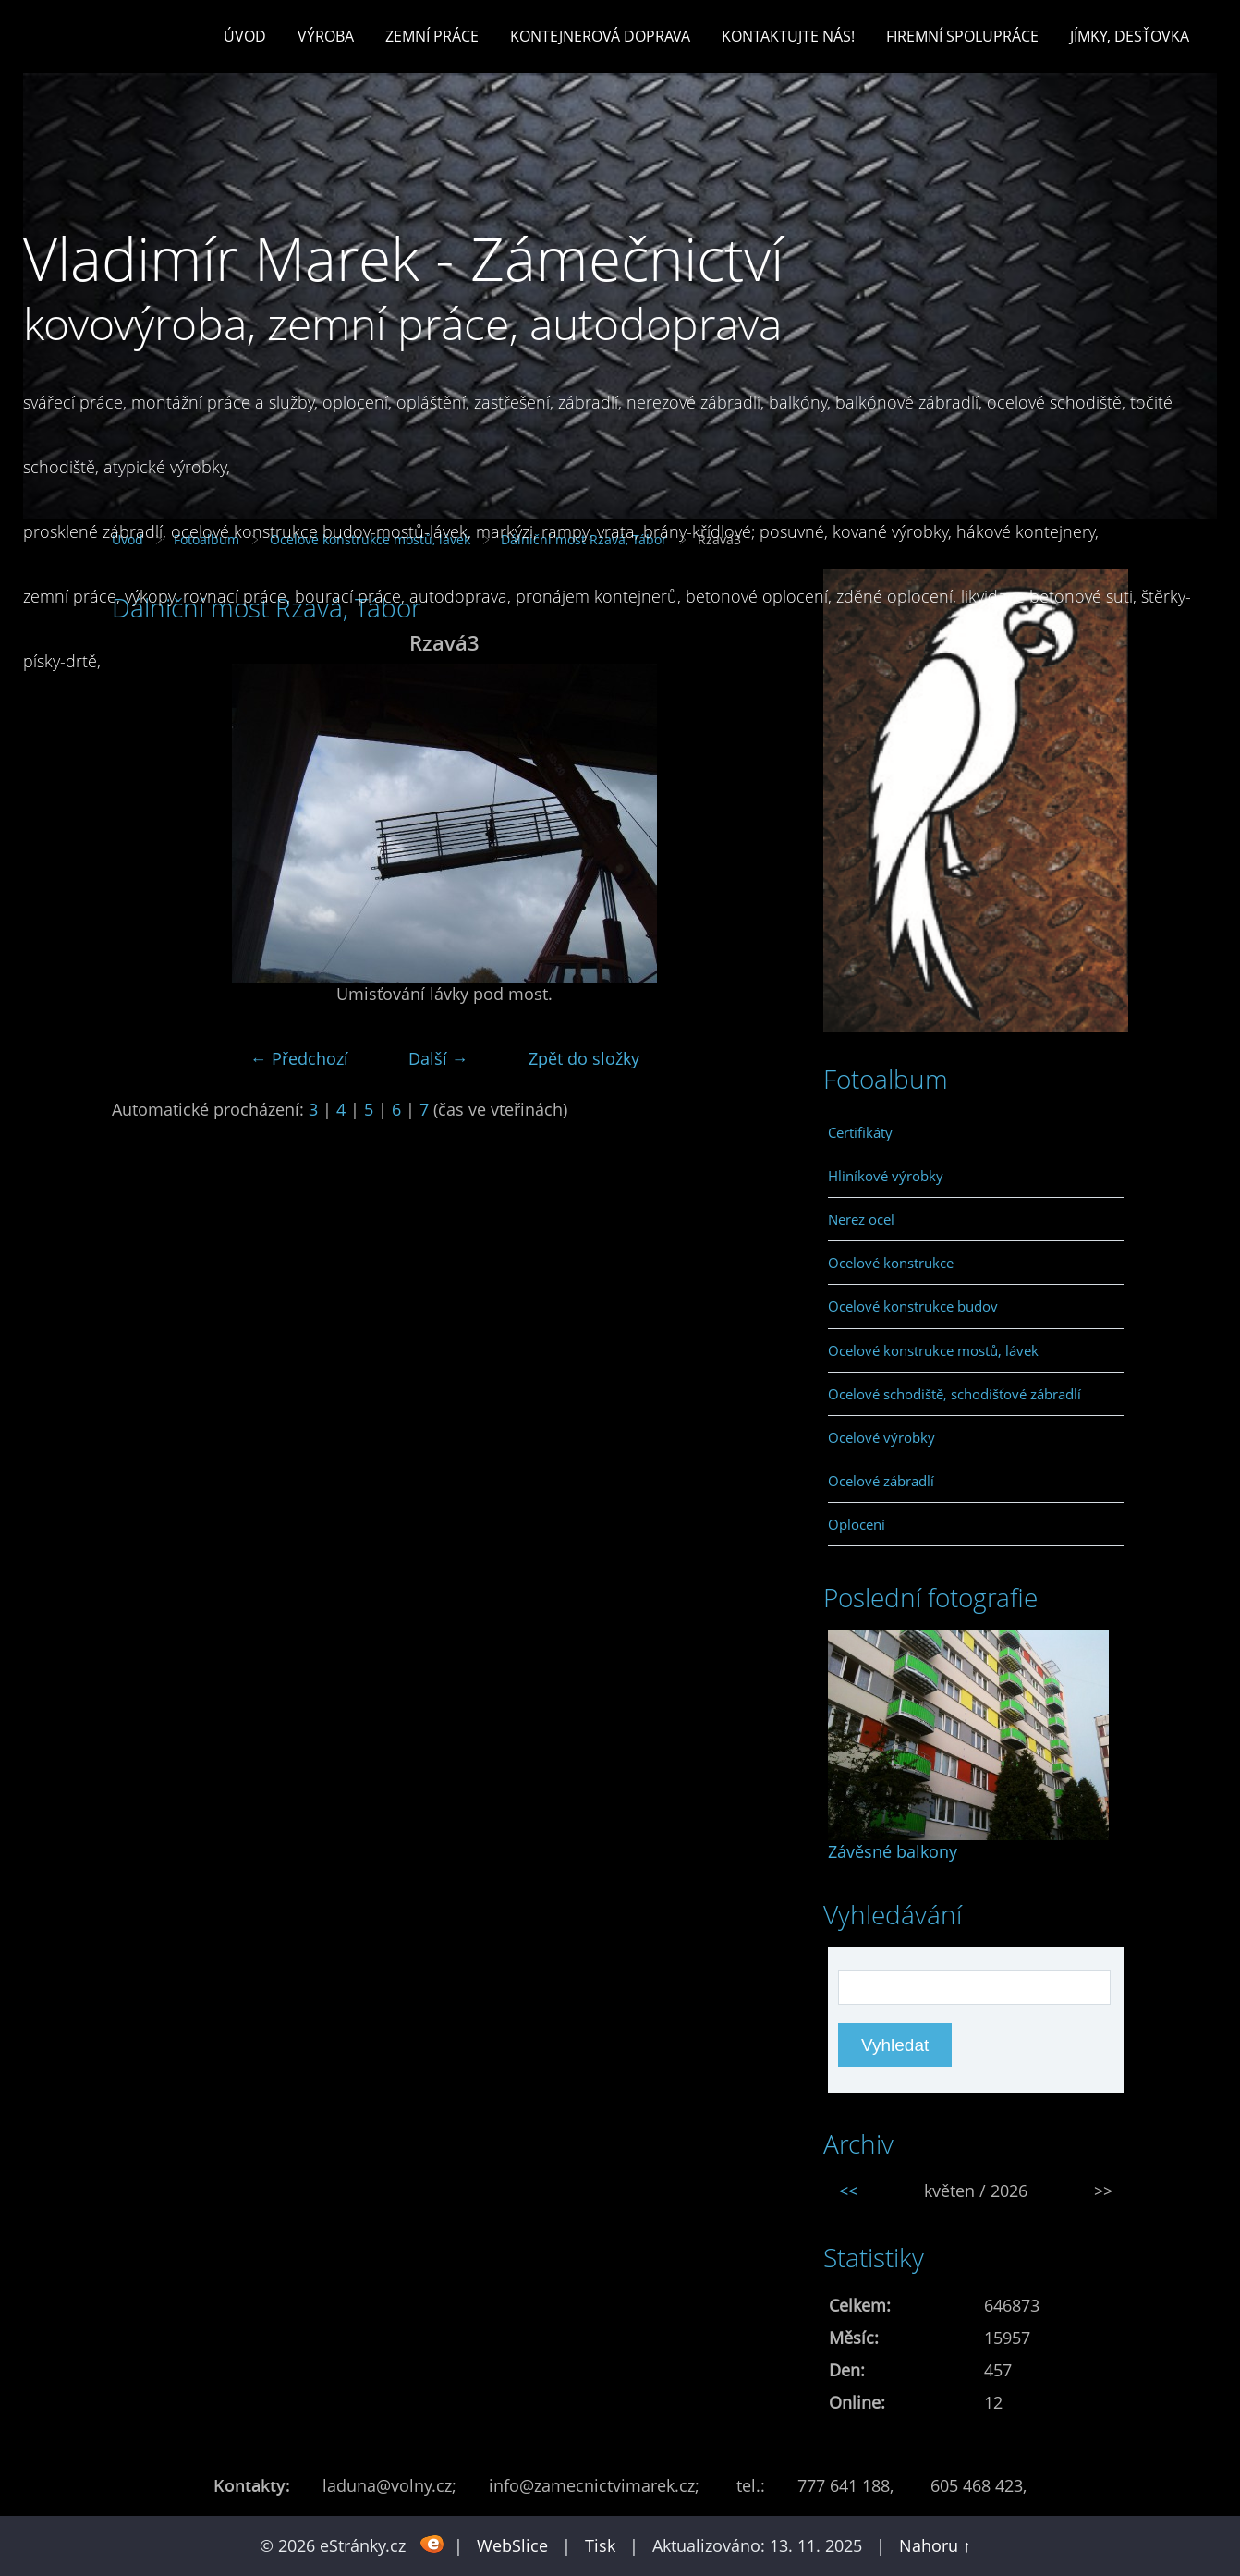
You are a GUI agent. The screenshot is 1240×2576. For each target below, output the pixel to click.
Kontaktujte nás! (788, 36)
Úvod (245, 36)
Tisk (600, 2545)
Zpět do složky (584, 1058)
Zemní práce (432, 36)
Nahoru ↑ (935, 2545)
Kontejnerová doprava (600, 36)
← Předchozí (299, 1058)
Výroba (326, 36)
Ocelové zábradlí (881, 1480)
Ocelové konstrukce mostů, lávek (933, 1350)
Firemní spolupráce (962, 36)
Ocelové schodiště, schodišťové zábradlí (954, 1394)
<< (848, 2190)
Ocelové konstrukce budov (913, 1306)
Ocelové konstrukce (891, 1262)
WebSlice (512, 2545)
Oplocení (856, 1524)
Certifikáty (860, 1132)
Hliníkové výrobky (885, 1175)
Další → (438, 1058)
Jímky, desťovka (1129, 36)
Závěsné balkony (892, 1851)
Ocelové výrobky (881, 1437)
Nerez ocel (861, 1219)
